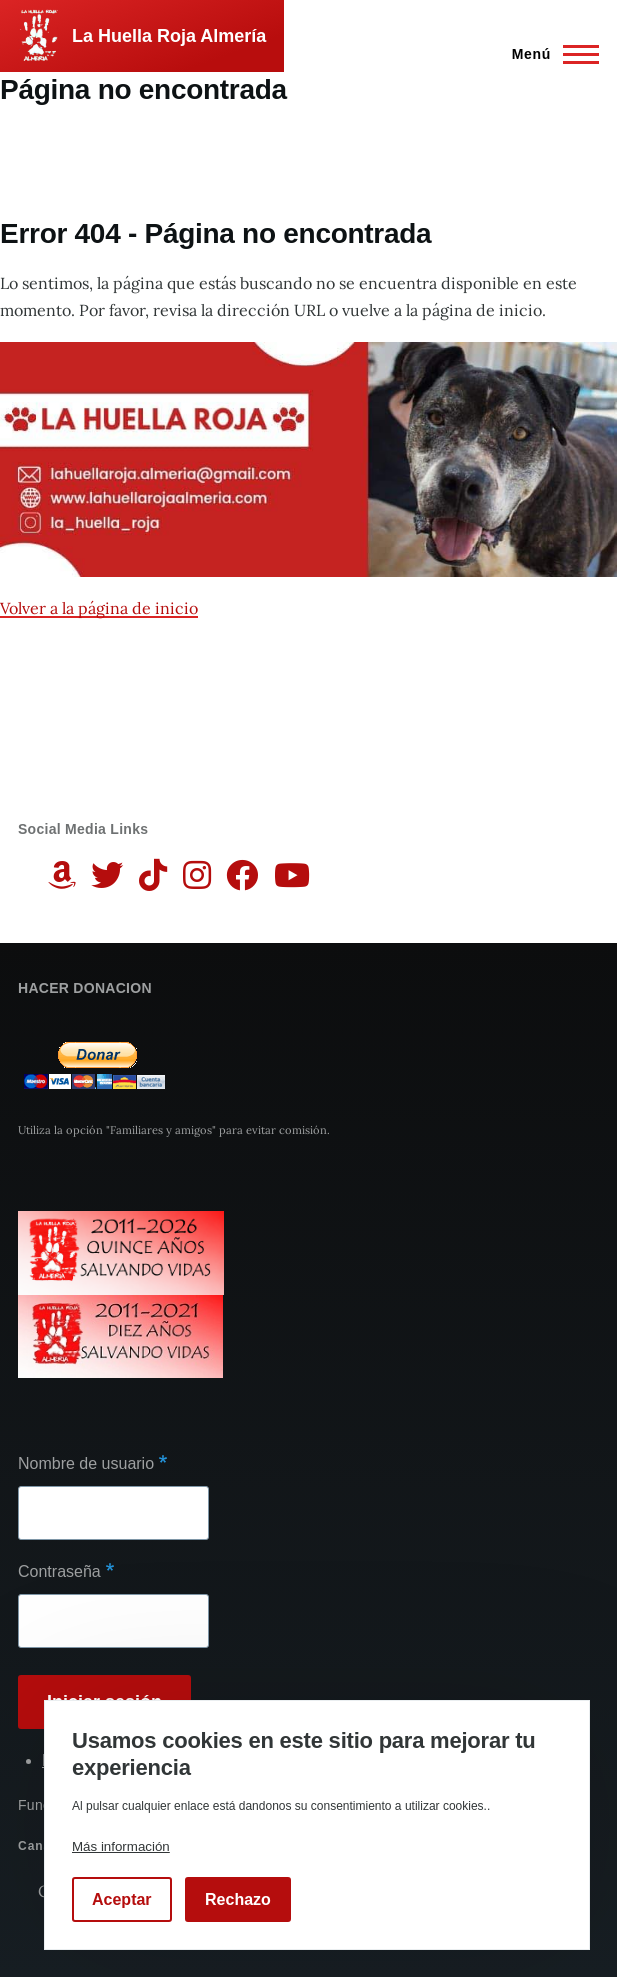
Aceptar (122, 1899)
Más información (121, 1846)
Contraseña (59, 1571)
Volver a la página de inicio (99, 608)
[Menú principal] (549, 54)
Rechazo (238, 1899)
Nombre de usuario (86, 1463)
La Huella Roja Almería (169, 36)
